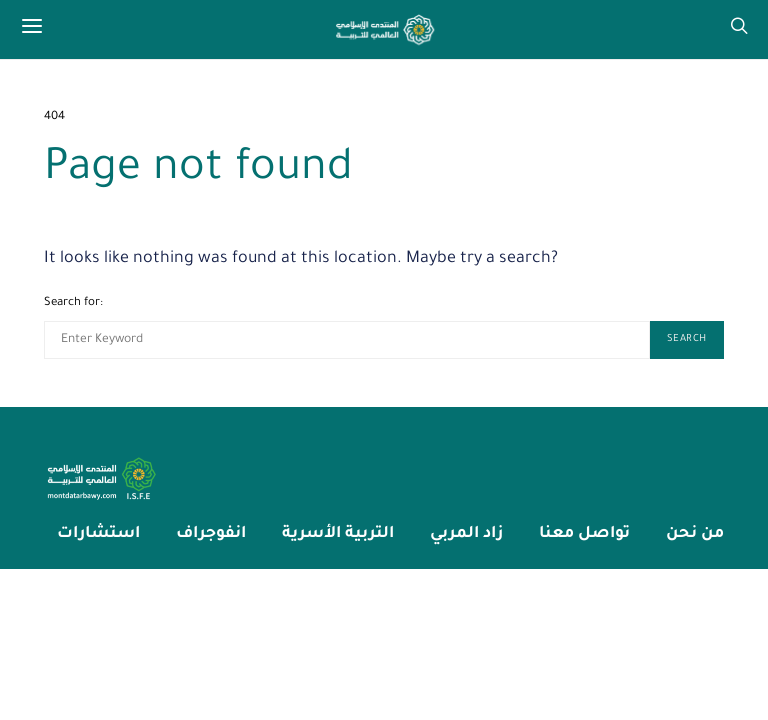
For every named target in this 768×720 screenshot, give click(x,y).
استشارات (98, 534)
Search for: (73, 303)
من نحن (695, 534)
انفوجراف (211, 534)
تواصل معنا (584, 534)
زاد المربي (466, 534)
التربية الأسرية (338, 534)
